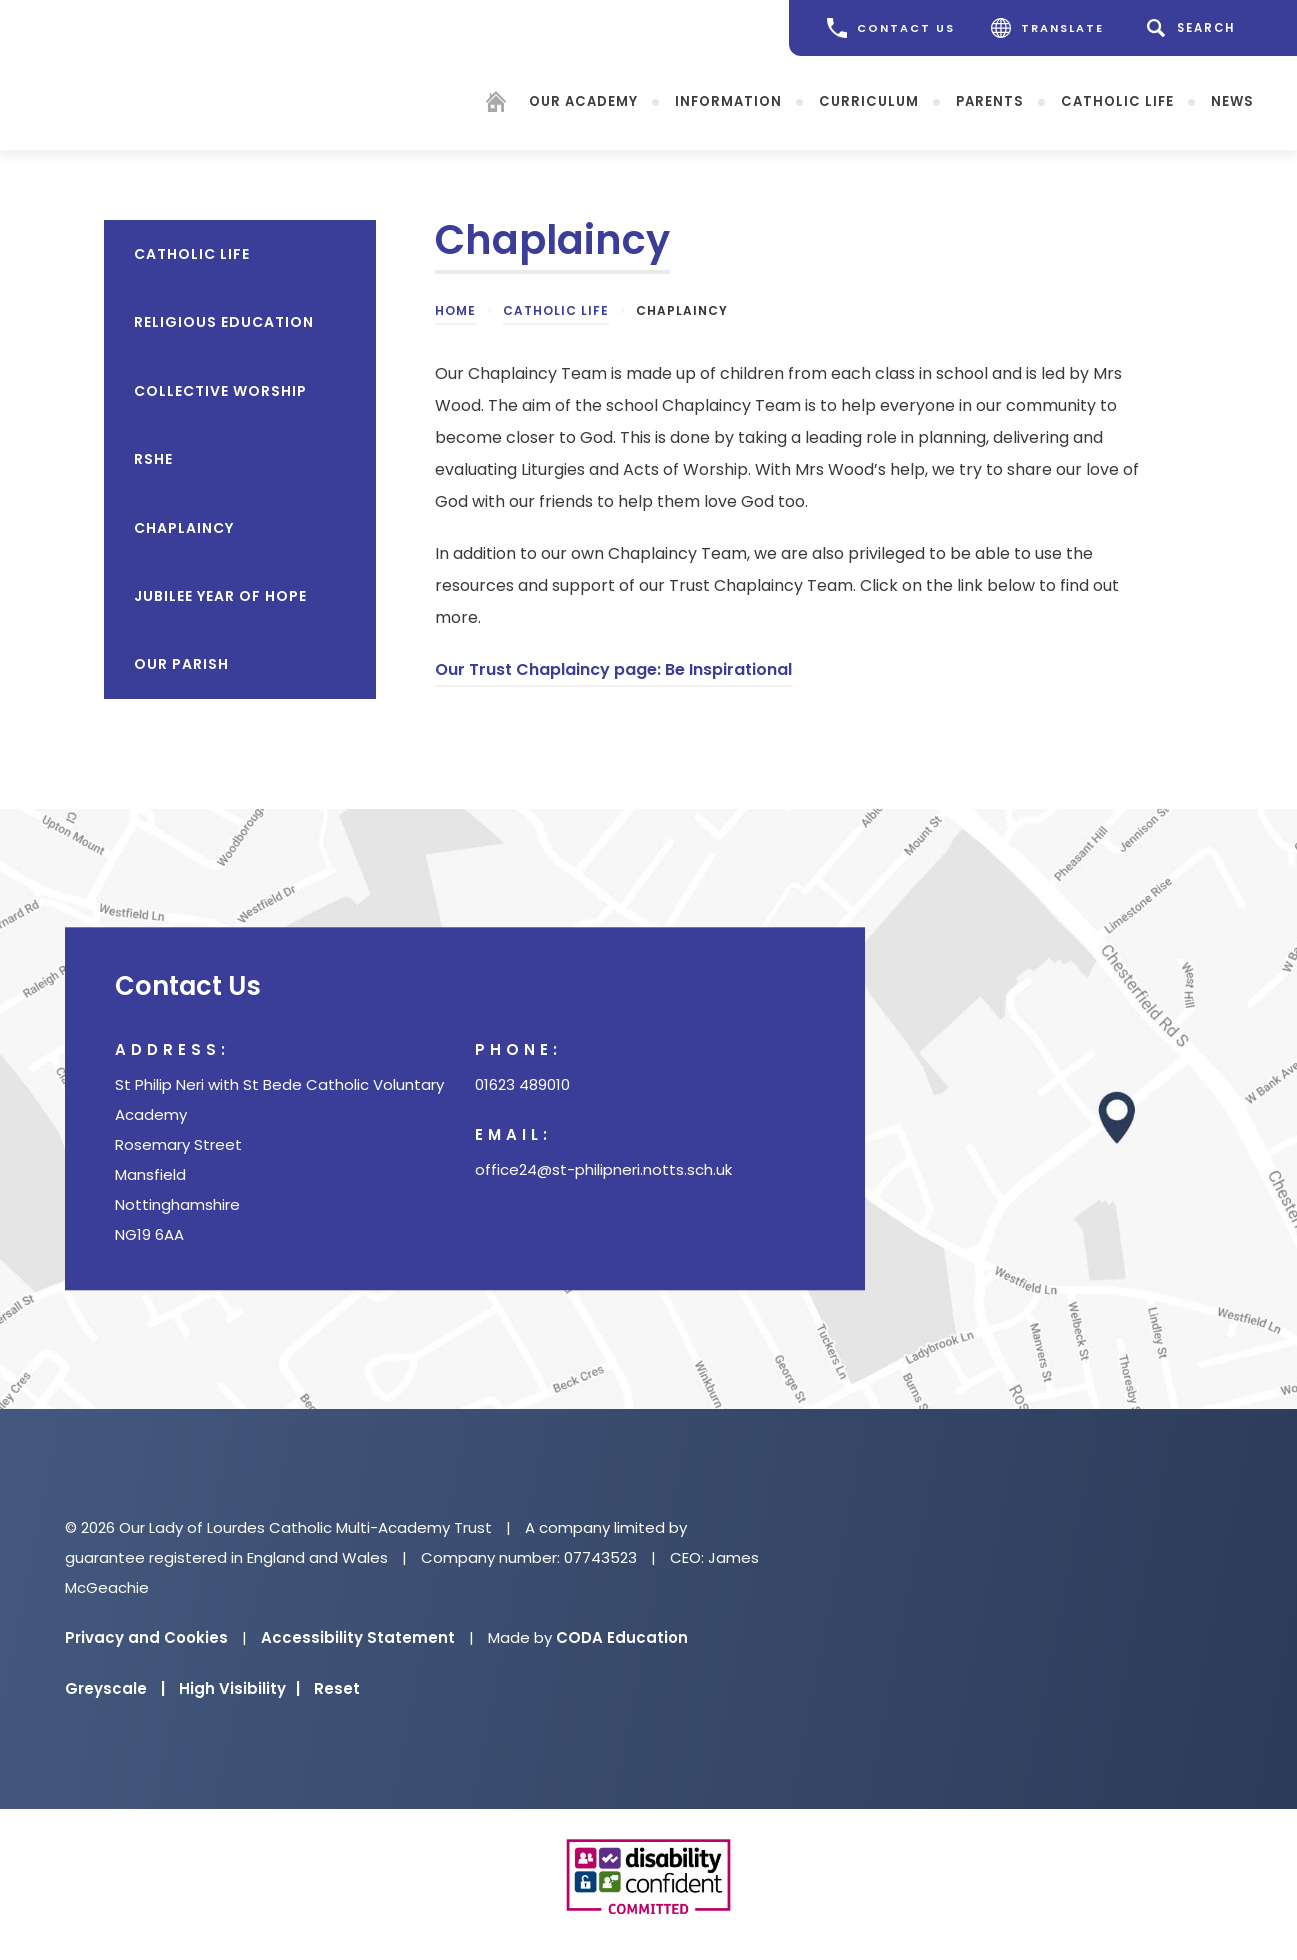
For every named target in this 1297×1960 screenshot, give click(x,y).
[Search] (1194, 28)
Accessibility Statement (358, 1637)
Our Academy (583, 100)
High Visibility (239, 1688)
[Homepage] (496, 104)
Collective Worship (220, 391)
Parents (990, 100)
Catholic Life (1117, 100)
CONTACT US (891, 28)
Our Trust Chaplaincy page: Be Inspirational (613, 669)
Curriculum (869, 100)
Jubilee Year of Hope (220, 596)
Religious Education (224, 322)
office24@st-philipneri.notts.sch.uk (603, 1169)
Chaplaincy (184, 528)
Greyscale (115, 1688)
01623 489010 (522, 1084)
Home (455, 310)
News (1232, 100)
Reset (337, 1688)
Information (728, 100)
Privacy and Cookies (146, 1637)
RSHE (153, 459)
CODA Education (622, 1637)
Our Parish (181, 664)
